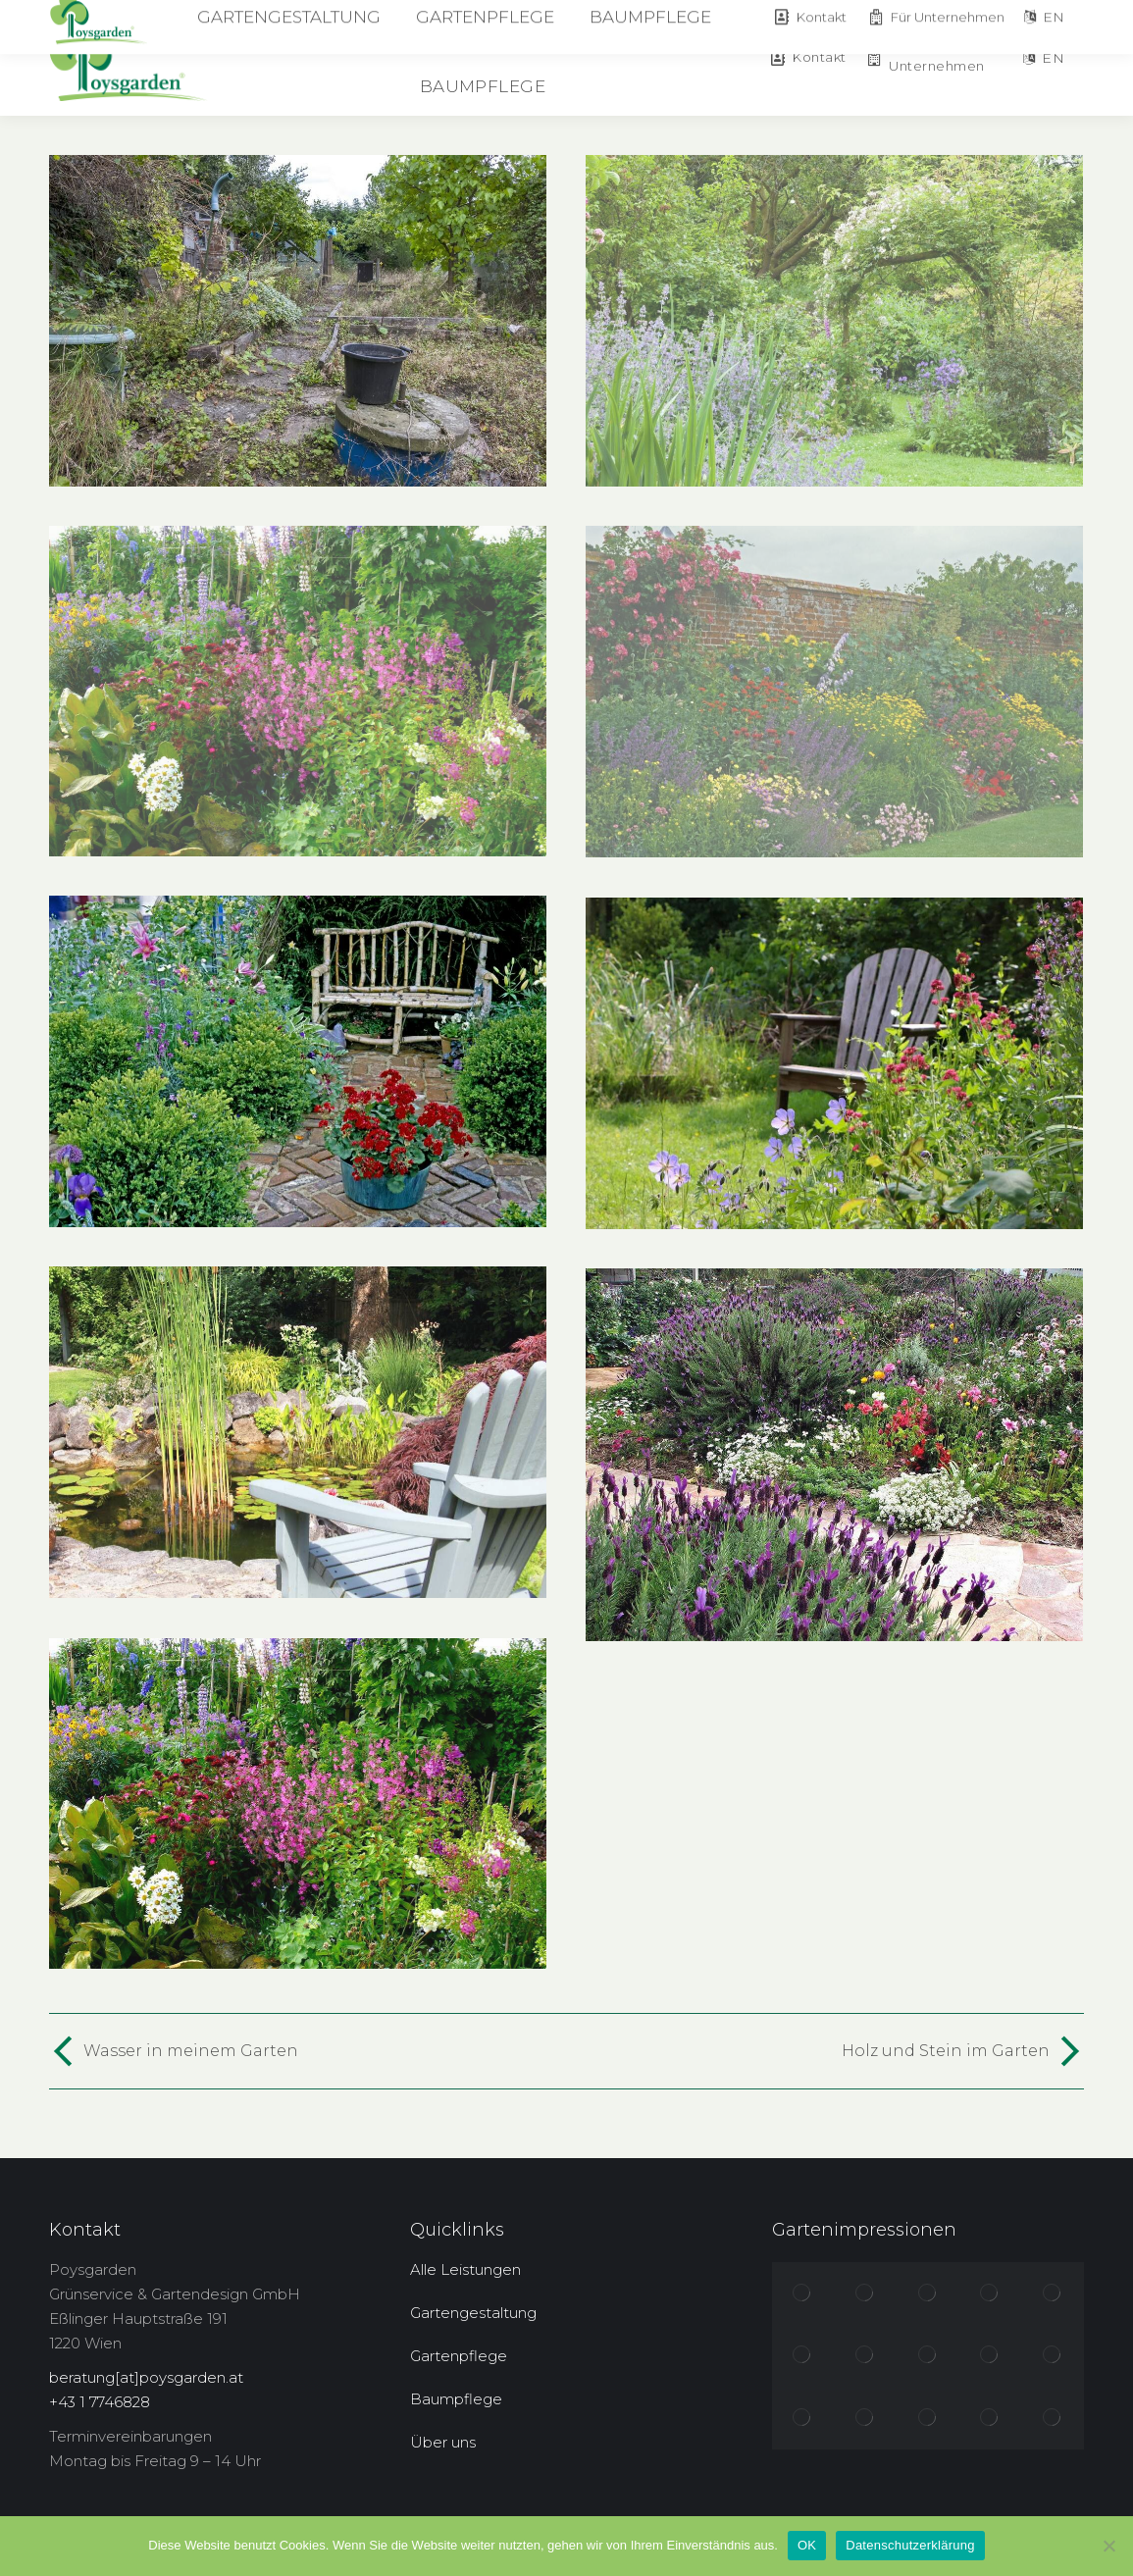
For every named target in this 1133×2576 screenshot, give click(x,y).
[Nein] (1108, 2545)
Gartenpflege (458, 2355)
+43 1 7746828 (99, 2402)
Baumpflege (456, 2399)
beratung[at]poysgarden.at (146, 2377)
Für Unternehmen (925, 57)
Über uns (443, 2442)
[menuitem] (379, 29)
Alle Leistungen (465, 2269)
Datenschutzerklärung (910, 2545)
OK (807, 2545)
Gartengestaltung (473, 2312)
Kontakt (807, 57)
